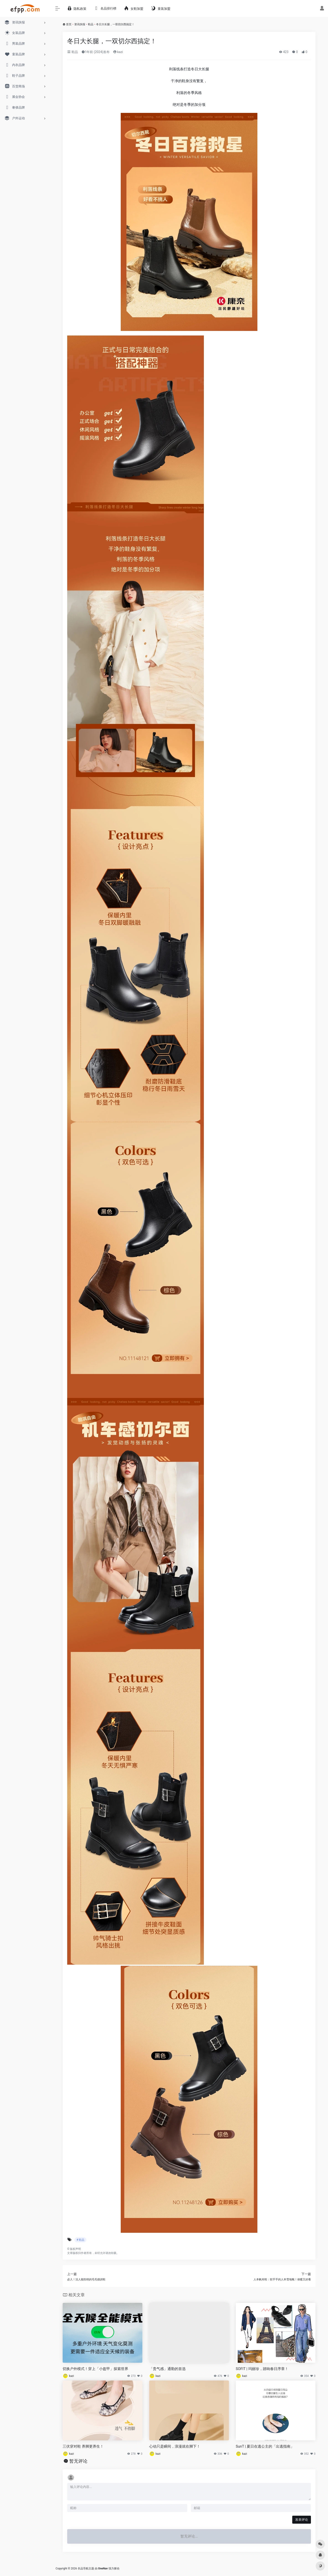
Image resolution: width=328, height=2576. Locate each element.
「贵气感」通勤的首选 (167, 2369)
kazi (118, 52)
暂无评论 (78, 2461)
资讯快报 (79, 24)
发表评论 (301, 2519)
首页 (69, 24)
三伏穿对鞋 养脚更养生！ (83, 2446)
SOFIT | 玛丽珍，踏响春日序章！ (262, 2369)
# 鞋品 (80, 2239)
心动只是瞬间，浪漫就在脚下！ (174, 2446)
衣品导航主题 (86, 2568)
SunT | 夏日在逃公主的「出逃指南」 (265, 2446)
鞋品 (90, 24)
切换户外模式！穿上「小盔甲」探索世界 (95, 2369)
